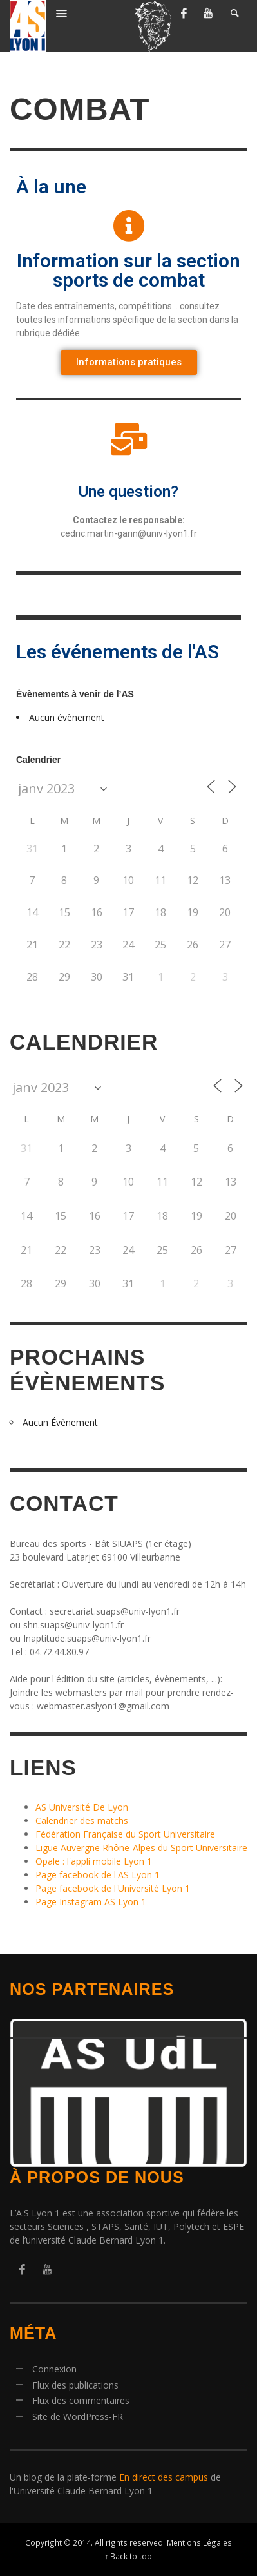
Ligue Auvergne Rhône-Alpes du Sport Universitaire (141, 1847)
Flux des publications (75, 2385)
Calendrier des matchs (81, 1820)
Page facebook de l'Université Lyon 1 (112, 1888)
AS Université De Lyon (81, 1807)
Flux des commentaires (80, 2400)
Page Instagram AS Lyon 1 (90, 1902)
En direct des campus (163, 2477)
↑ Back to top (129, 2556)
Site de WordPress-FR (77, 2416)
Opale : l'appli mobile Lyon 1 (93, 1861)
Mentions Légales (199, 2542)
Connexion (54, 2369)
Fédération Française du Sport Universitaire (125, 1834)
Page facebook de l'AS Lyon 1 (97, 1875)
